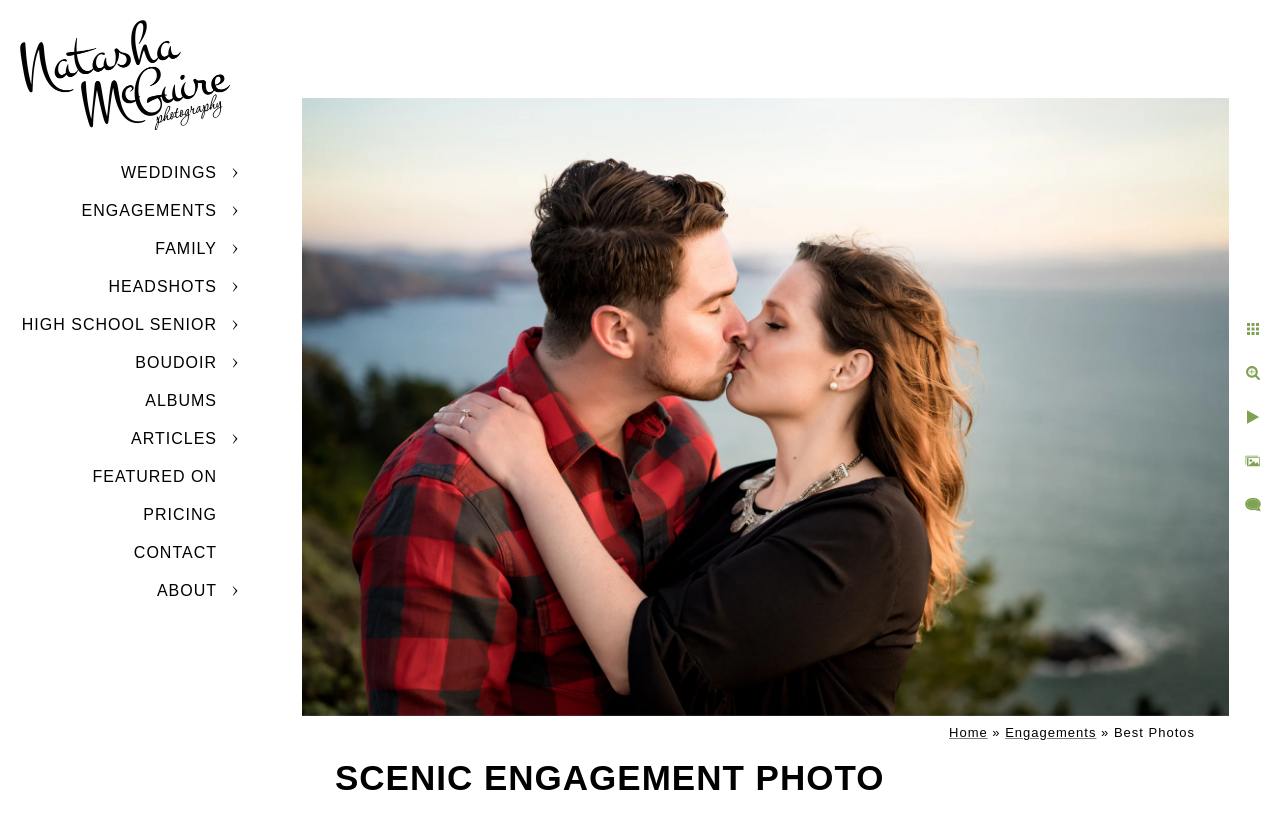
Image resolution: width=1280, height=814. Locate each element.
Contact (175, 552)
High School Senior (119, 324)
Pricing (180, 514)
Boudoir (176, 362)
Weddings (169, 172)
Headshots (162, 286)
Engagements (149, 210)
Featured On (155, 476)
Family (186, 248)
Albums (181, 400)
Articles (174, 438)
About (187, 590)
